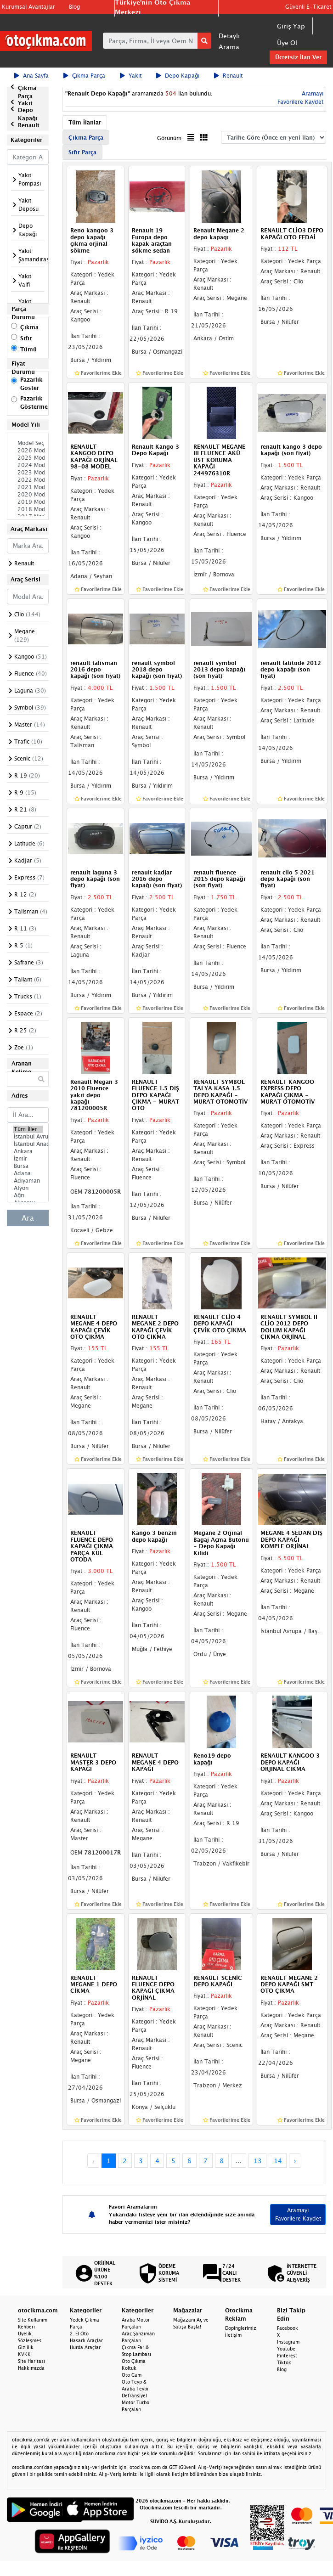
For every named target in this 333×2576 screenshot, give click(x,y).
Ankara (28, 1151)
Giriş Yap (291, 26)
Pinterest (287, 2355)
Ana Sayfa (31, 75)
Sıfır (26, 338)
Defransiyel (134, 2395)
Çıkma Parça (84, 75)
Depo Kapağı (177, 75)
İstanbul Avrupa (28, 1136)
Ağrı (28, 1195)
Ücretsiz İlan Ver (298, 57)
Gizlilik (26, 2347)
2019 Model (28, 502)
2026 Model (28, 450)
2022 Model (28, 480)
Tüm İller (28, 1129)
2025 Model (28, 458)
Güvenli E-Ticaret (308, 6)
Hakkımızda (31, 2368)
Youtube (286, 2348)
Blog (74, 6)
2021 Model (28, 487)
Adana (28, 1173)
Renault (228, 75)
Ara (28, 1218)
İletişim (233, 2335)
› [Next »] (295, 2161)
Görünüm (169, 138)
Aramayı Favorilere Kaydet (298, 2214)
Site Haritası (31, 2361)
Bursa (28, 1166)
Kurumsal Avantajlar (28, 6)
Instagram (288, 2342)
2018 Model (28, 509)
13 (258, 2161)
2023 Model (28, 472)
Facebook (287, 2328)
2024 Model (28, 465)
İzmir (28, 1158)
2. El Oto (79, 2333)
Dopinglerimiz (240, 2328)
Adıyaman (28, 1180)
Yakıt (130, 75)
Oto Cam (131, 2375)
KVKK (24, 2354)
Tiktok (284, 2362)
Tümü (28, 349)
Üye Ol (287, 42)
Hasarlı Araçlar (86, 2340)
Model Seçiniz (28, 443)
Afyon (28, 1188)
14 (278, 2161)
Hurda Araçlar (85, 2347)
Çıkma (29, 327)
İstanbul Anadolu (28, 1144)
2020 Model (28, 494)
